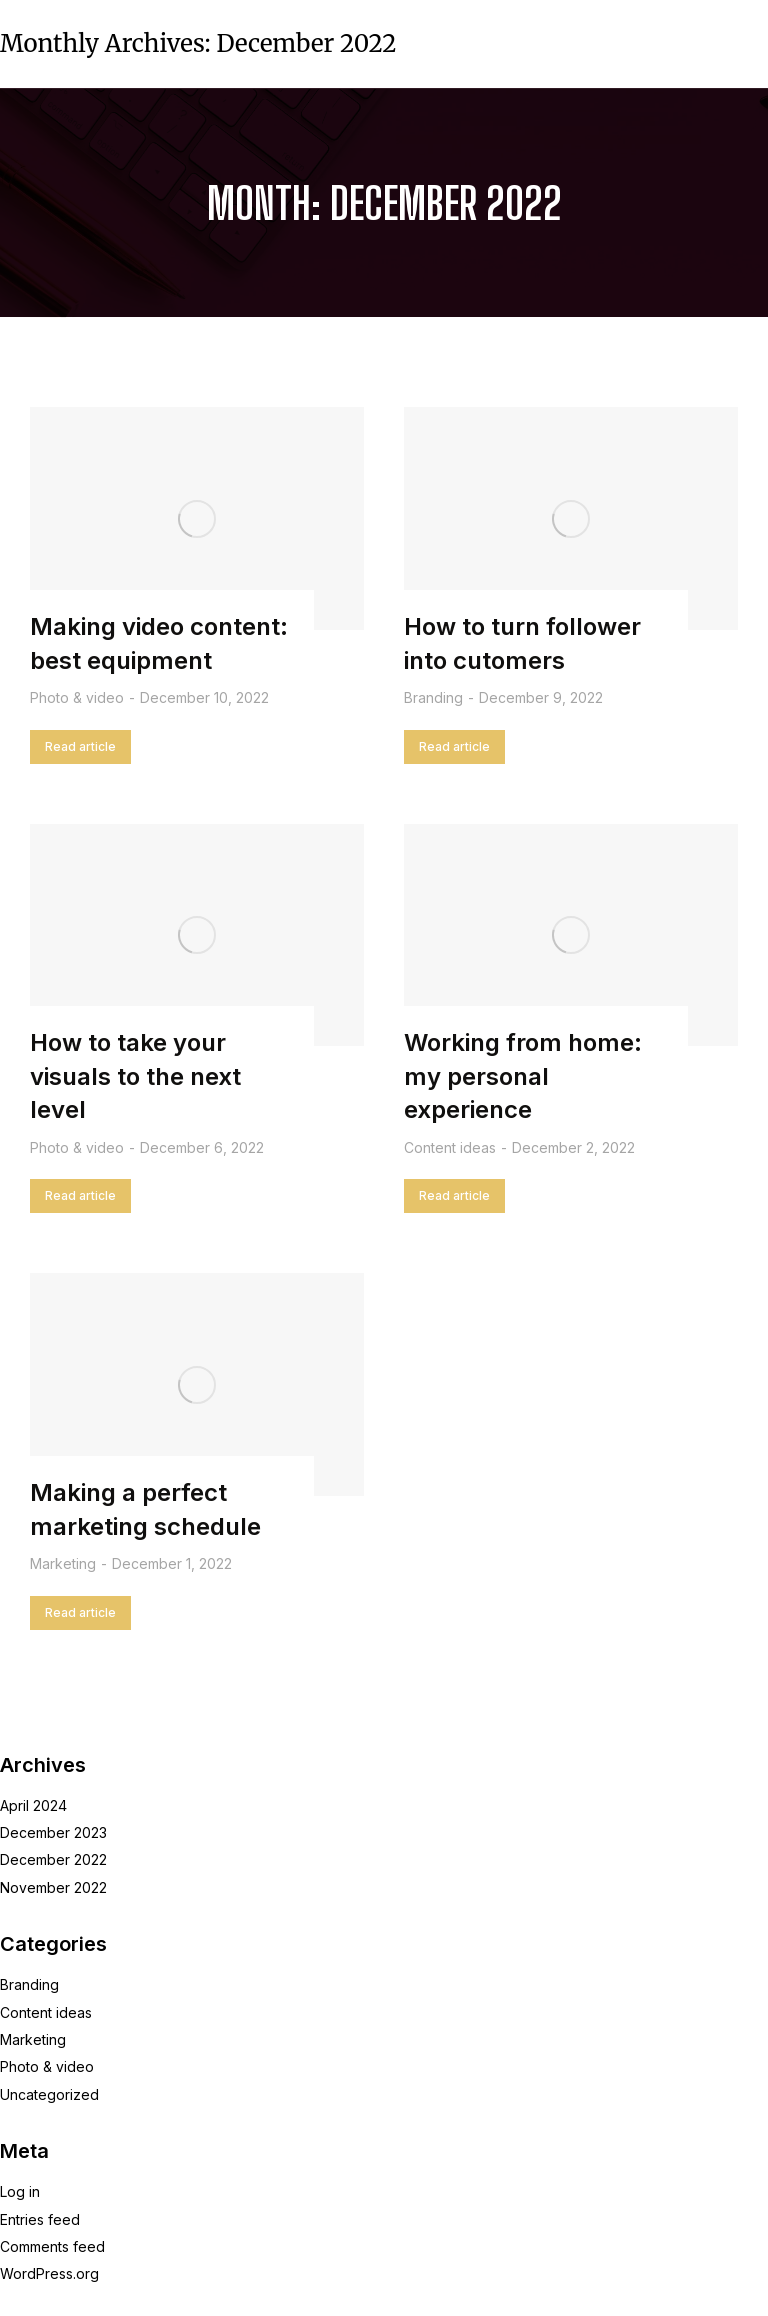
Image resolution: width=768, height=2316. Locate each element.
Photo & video (77, 697)
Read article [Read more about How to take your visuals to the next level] (80, 1195)
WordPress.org (49, 2273)
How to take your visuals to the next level (135, 1076)
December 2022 (53, 1859)
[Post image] (197, 518)
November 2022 (53, 1887)
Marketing (63, 1563)
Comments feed (52, 2246)
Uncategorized (49, 2094)
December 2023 (53, 1832)
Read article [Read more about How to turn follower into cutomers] (454, 746)
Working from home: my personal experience (523, 1076)
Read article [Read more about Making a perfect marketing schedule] (80, 1612)
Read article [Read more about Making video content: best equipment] (80, 746)
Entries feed (40, 2219)
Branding (433, 697)
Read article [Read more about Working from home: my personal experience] (454, 1195)
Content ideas (450, 1147)
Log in (20, 2191)
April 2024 (33, 1805)
